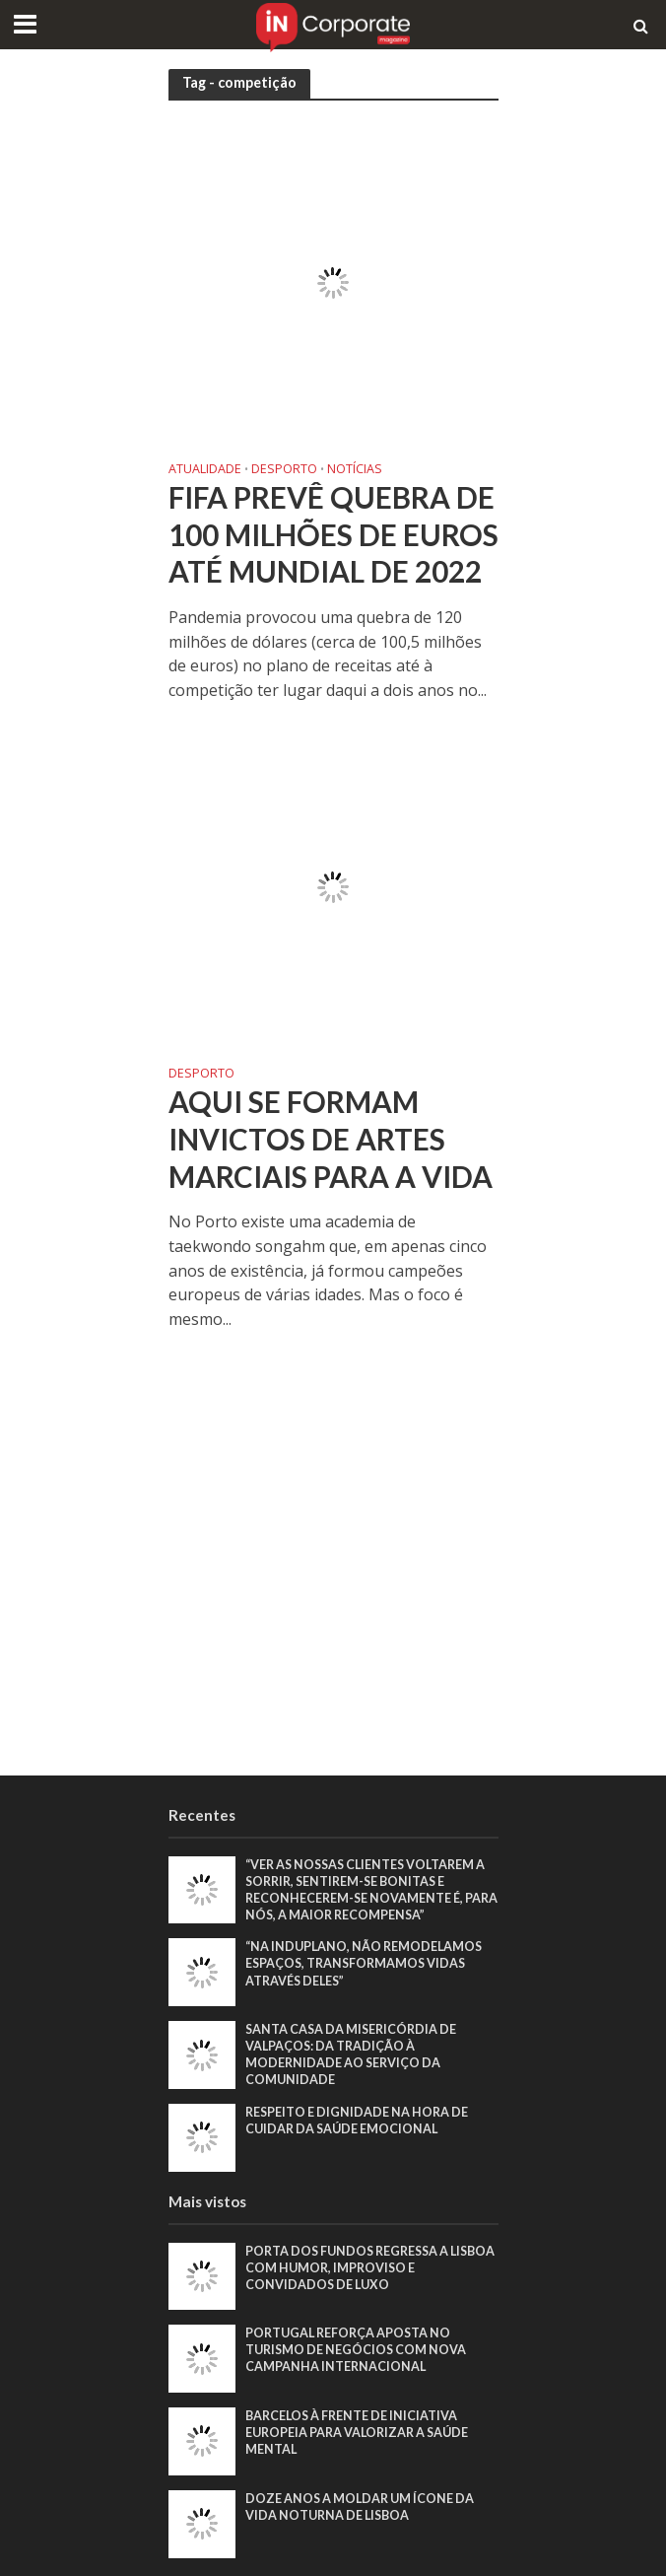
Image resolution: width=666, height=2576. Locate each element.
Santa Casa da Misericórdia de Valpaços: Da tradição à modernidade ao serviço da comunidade (350, 2054)
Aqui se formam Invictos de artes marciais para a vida (330, 1138)
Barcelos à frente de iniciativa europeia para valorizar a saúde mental (356, 2432)
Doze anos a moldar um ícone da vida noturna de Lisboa (359, 2507)
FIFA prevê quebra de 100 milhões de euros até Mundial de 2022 (333, 534)
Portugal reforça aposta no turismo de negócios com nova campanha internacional (355, 2350)
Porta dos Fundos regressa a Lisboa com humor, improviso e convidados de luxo (370, 2268)
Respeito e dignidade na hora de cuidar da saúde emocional (356, 2120)
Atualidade (204, 470)
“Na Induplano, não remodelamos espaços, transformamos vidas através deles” (363, 1963)
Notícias (354, 470)
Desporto (284, 470)
